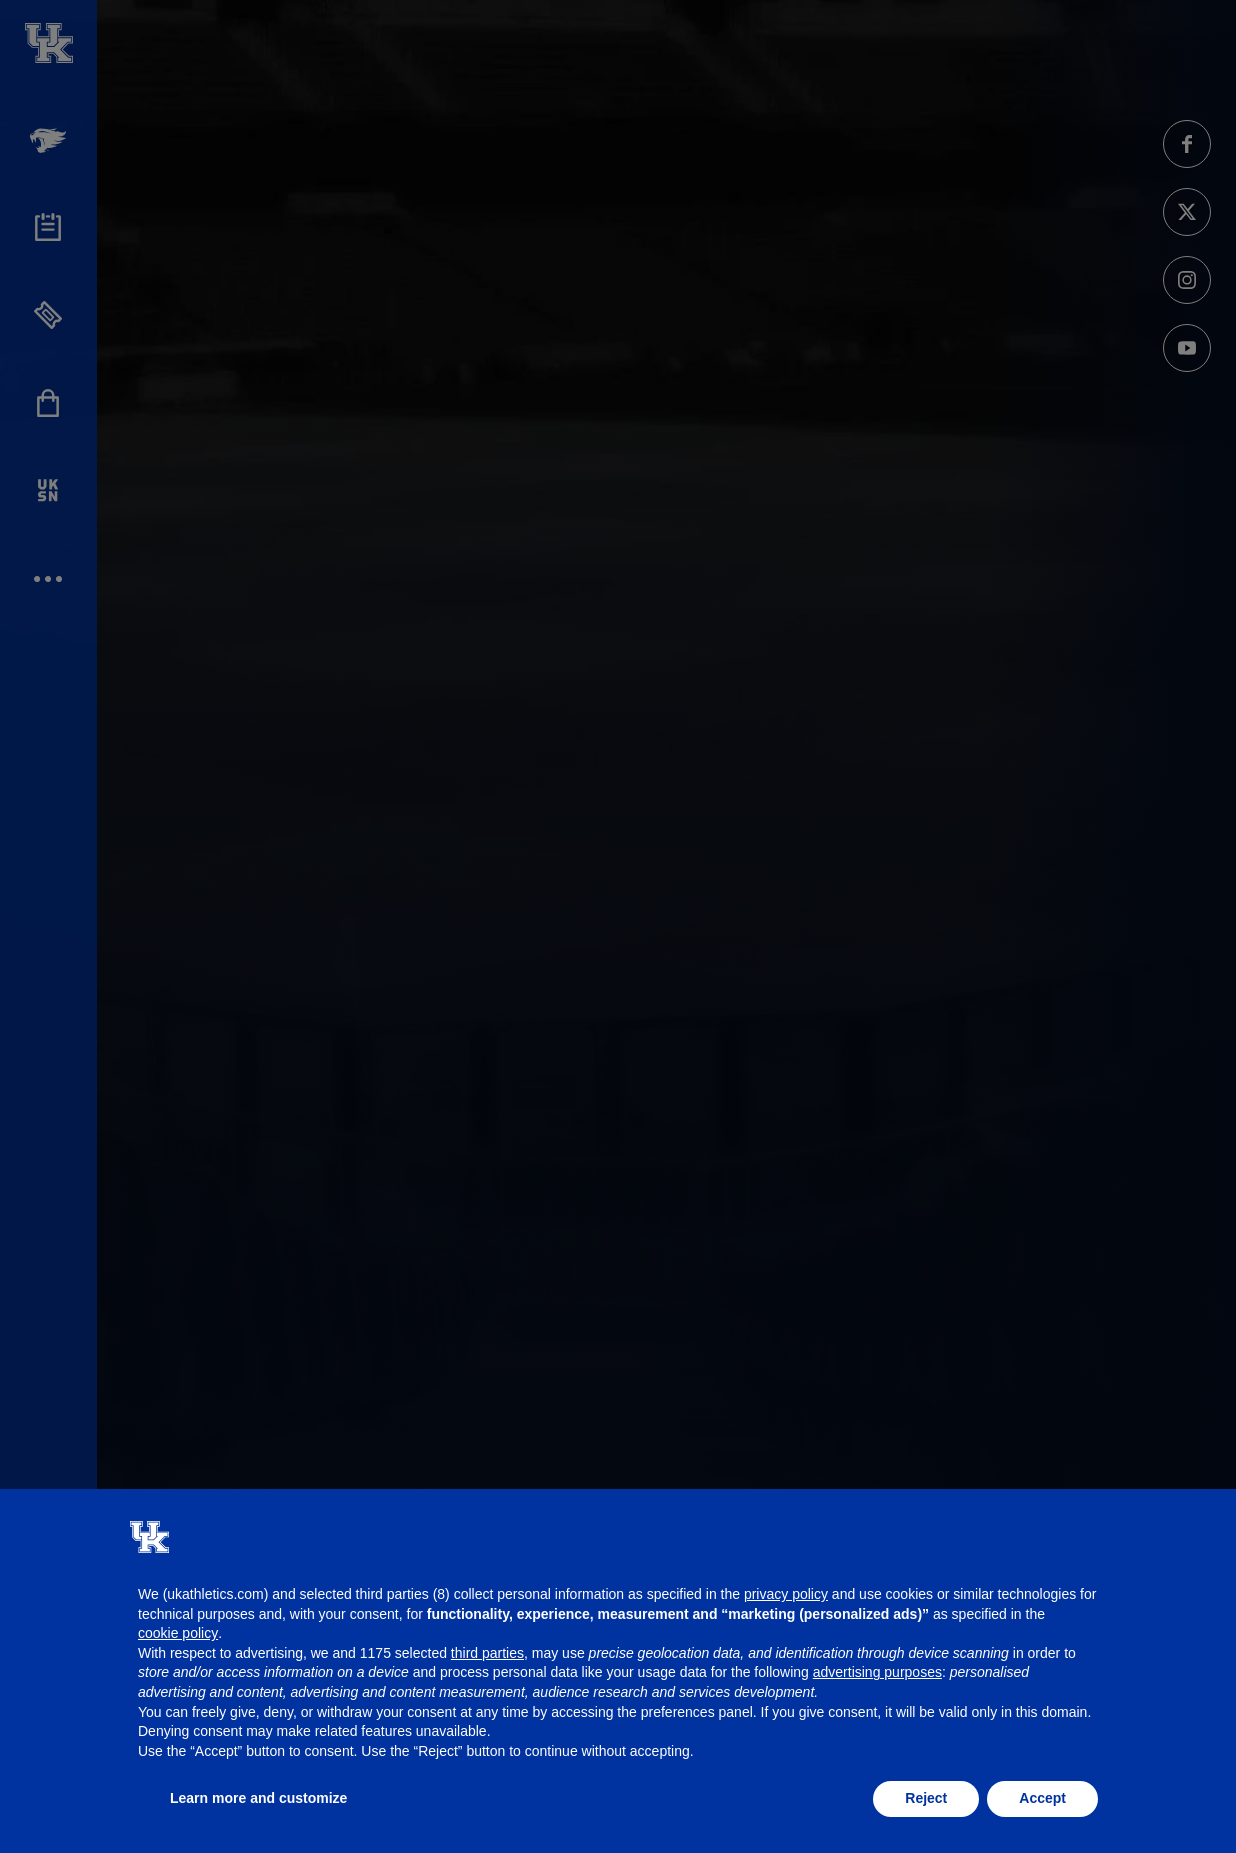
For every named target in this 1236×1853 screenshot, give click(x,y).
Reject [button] (926, 1798)
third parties (487, 1653)
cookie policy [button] (178, 1633)
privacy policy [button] (786, 1594)
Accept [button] (1042, 1798)
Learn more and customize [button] (258, 1798)
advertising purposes (877, 1672)
